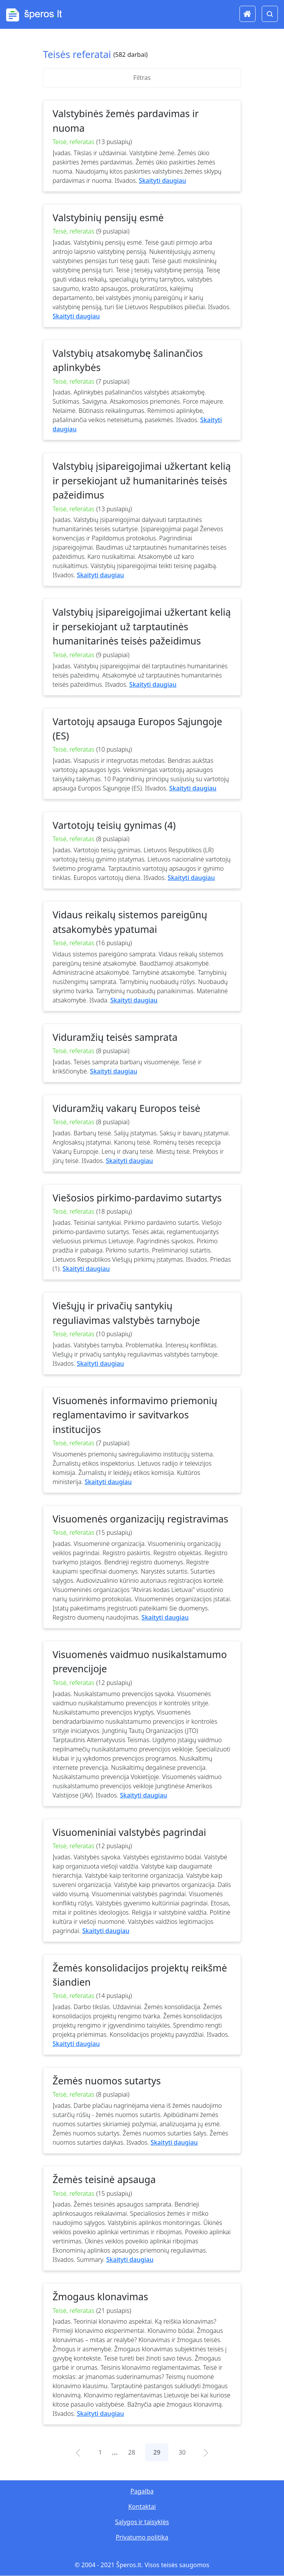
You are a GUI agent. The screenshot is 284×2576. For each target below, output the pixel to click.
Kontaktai (142, 2506)
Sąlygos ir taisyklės (142, 2522)
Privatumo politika (142, 2537)
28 (131, 2452)
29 (157, 2452)
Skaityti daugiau (162, 180)
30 (181, 2452)
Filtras (141, 77)
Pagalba (142, 2491)
